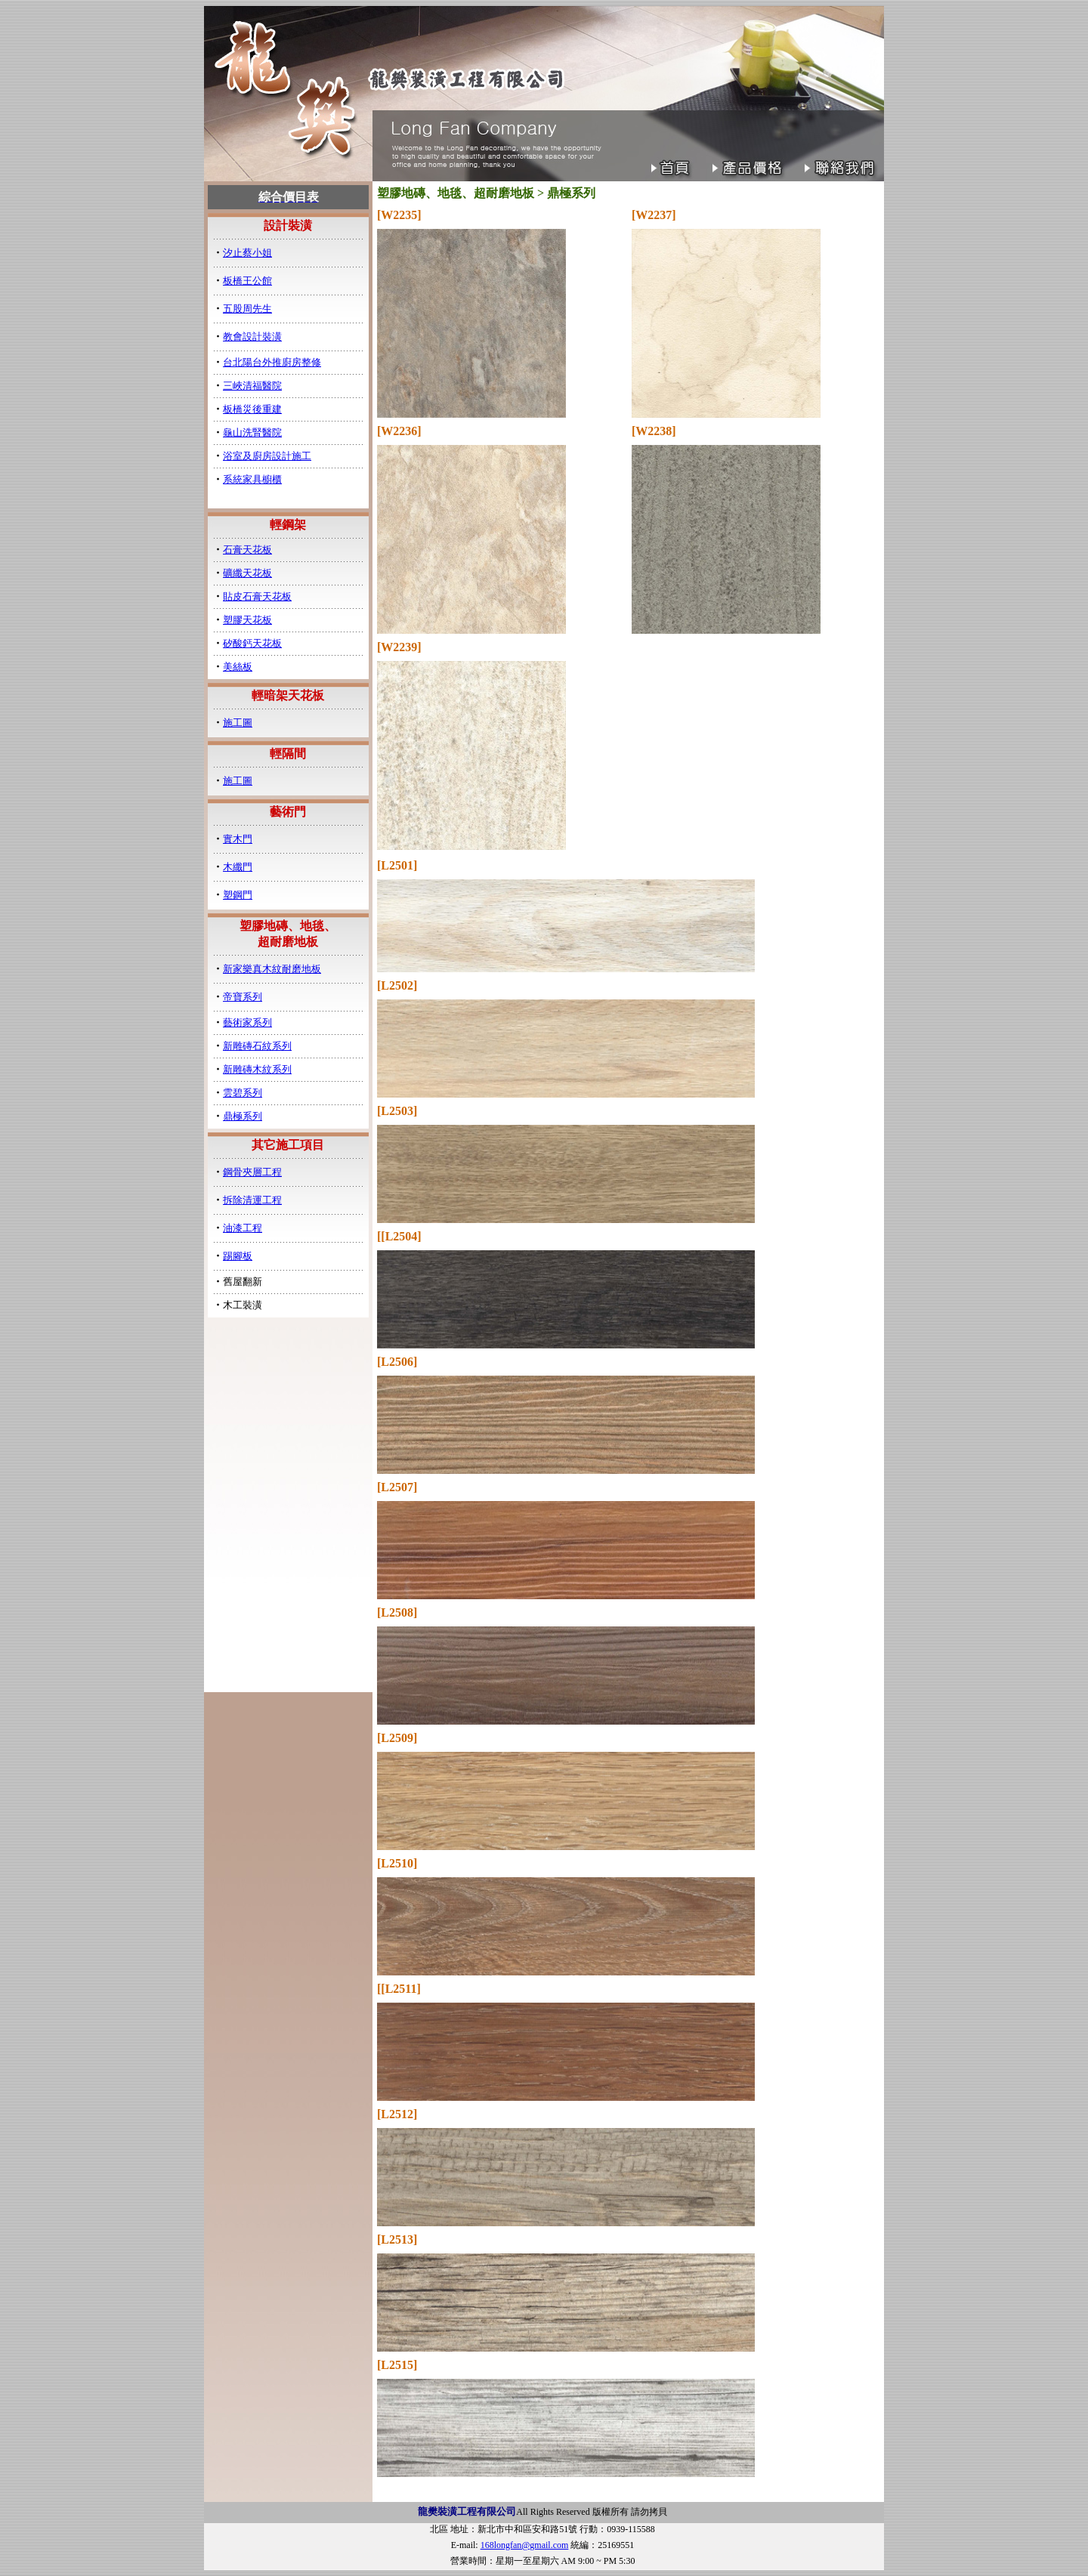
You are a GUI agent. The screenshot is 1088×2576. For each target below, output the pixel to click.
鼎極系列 (242, 1116)
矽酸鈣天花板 (252, 643)
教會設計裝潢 (252, 336)
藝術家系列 (247, 1022)
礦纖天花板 (247, 573)
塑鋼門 (237, 894)
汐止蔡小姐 (247, 252)
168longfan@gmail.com (525, 2545)
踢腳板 (237, 1256)
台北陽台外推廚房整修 (272, 362)
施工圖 (237, 722)
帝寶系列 (242, 996)
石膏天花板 (247, 549)
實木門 (237, 839)
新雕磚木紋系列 (257, 1069)
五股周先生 (247, 308)
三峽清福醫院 (252, 385)
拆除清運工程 (252, 1200)
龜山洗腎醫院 (252, 432)
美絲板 (237, 666)
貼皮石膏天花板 (257, 596)
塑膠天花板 (247, 619)
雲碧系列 (242, 1092)
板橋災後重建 (252, 409)
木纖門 (237, 867)
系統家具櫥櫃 (252, 479)
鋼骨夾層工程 (252, 1172)
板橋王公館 (247, 280)
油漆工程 (242, 1228)
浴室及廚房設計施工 (267, 456)
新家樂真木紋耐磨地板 (272, 968)
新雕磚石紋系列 (257, 1046)
